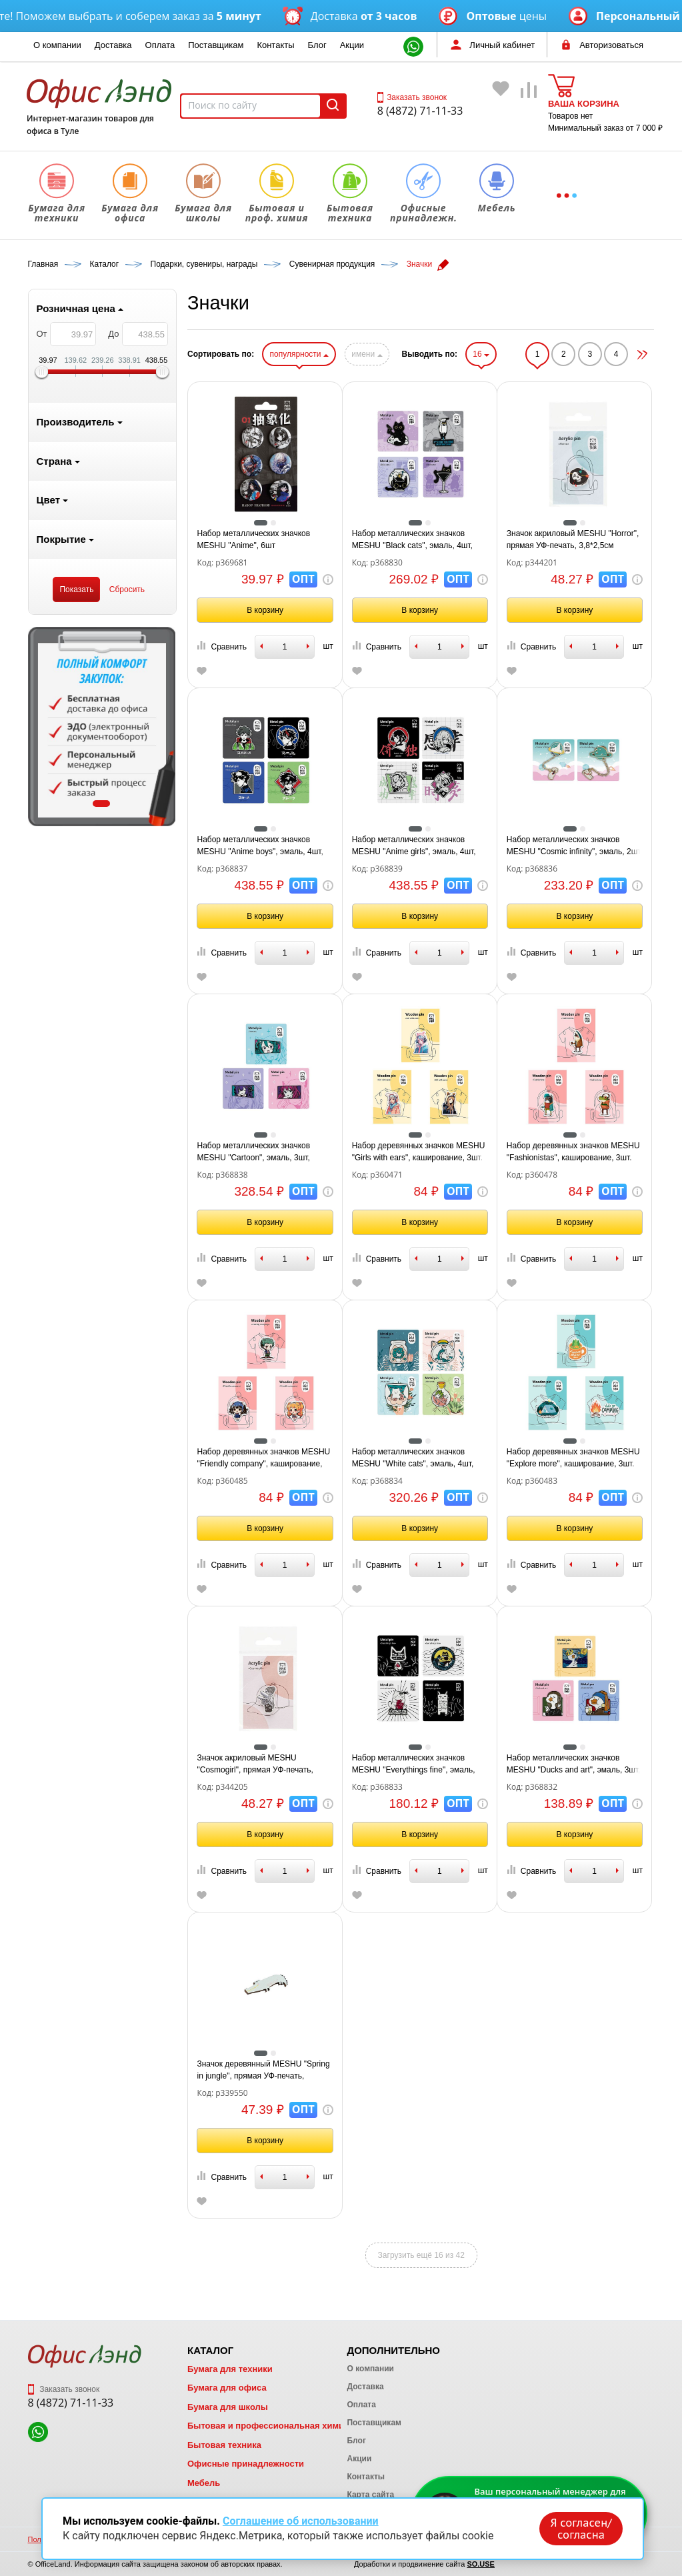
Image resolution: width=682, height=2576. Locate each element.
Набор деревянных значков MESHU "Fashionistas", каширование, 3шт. (573, 1151)
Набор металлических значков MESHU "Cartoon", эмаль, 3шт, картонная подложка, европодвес (259, 1152)
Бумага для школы (227, 2407)
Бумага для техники (230, 2369)
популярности (298, 354)
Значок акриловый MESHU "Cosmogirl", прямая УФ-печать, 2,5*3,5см (255, 1764)
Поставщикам (215, 45)
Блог (317, 45)
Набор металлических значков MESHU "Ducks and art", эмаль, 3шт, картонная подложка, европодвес (574, 1764)
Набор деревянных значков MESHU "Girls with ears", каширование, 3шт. (418, 1151)
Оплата (160, 45)
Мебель (203, 2483)
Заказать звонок (412, 97)
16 (481, 354)
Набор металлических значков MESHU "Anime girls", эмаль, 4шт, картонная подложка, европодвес (414, 846)
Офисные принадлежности (245, 2464)
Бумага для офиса (227, 2388)
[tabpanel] (102, 726)
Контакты (275, 45)
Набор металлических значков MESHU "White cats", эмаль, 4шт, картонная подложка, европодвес (414, 1458)
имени (366, 354)
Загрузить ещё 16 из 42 (421, 2255)
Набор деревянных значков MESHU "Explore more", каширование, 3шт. (573, 1457)
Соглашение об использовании (301, 2521)
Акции (352, 45)
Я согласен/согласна (581, 2528)
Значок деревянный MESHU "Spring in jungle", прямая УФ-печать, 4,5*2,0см (263, 2070)
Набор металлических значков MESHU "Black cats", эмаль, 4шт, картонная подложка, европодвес (414, 540)
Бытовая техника (224, 2445)
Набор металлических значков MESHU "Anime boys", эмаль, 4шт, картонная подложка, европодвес (260, 846)
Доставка (113, 45)
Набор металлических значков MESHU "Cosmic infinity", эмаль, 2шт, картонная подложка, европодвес (575, 846)
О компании (57, 45)
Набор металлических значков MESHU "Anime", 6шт (253, 539)
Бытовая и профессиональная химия (268, 2426)
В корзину (265, 610)
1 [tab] (101, 803)
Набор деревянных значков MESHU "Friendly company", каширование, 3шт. (263, 1458)
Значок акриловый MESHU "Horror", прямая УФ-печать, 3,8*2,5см (573, 539)
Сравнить (221, 646)
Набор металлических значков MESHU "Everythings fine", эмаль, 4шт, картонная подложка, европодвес (413, 1764)
